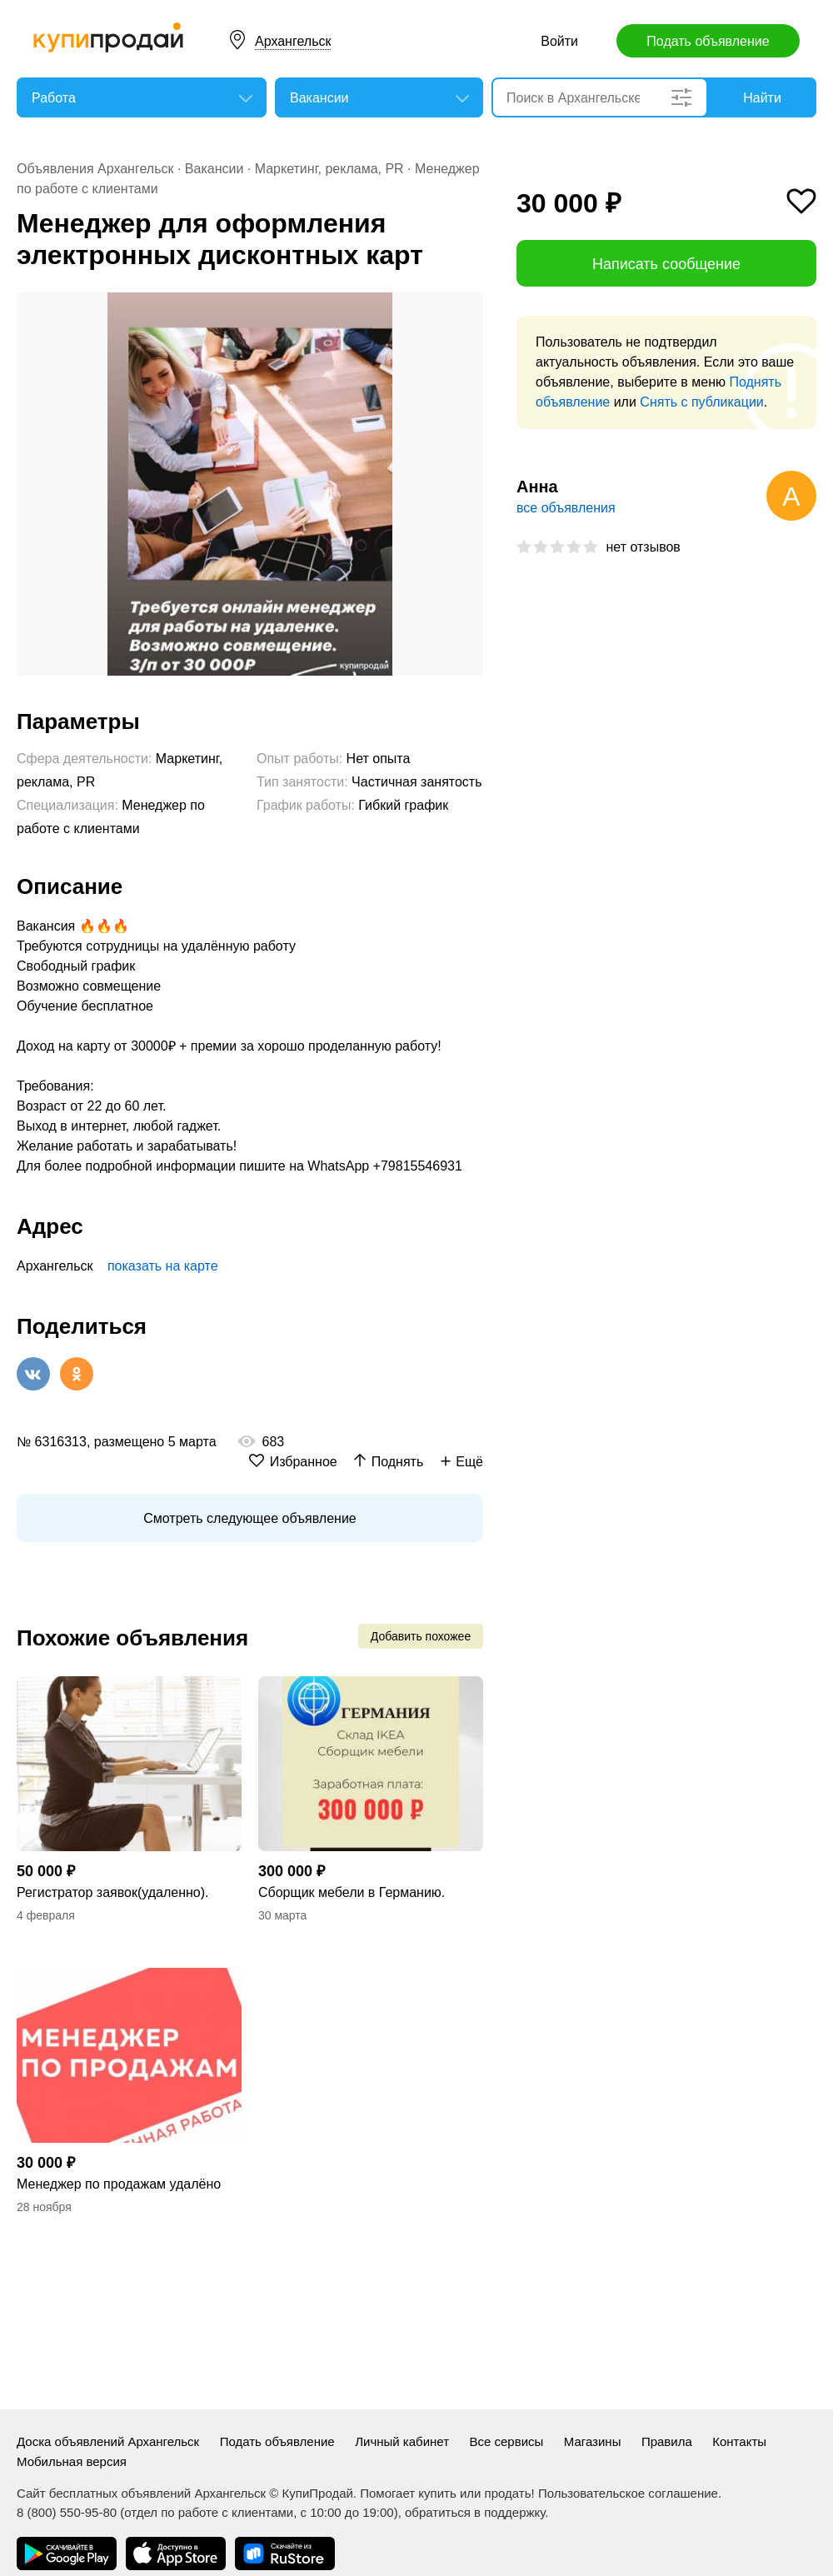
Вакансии (214, 169)
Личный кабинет (402, 2441)
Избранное (303, 1462)
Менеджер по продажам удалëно (119, 2184)
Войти (559, 41)
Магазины (592, 2441)
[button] (468, 307)
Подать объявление (707, 41)
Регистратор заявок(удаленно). (113, 1892)
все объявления (566, 508)
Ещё (469, 1462)
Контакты (739, 2441)
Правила (666, 2441)
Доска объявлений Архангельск (108, 2441)
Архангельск (293, 41)
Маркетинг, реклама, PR (329, 169)
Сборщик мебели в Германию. (351, 1892)
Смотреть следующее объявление (249, 1518)
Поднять (398, 1462)
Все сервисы (506, 2441)
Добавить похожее (421, 1636)
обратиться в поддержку (475, 2512)
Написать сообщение (666, 264)
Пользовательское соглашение (628, 2493)
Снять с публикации (701, 402)
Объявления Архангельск (95, 169)
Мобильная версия (72, 2461)
